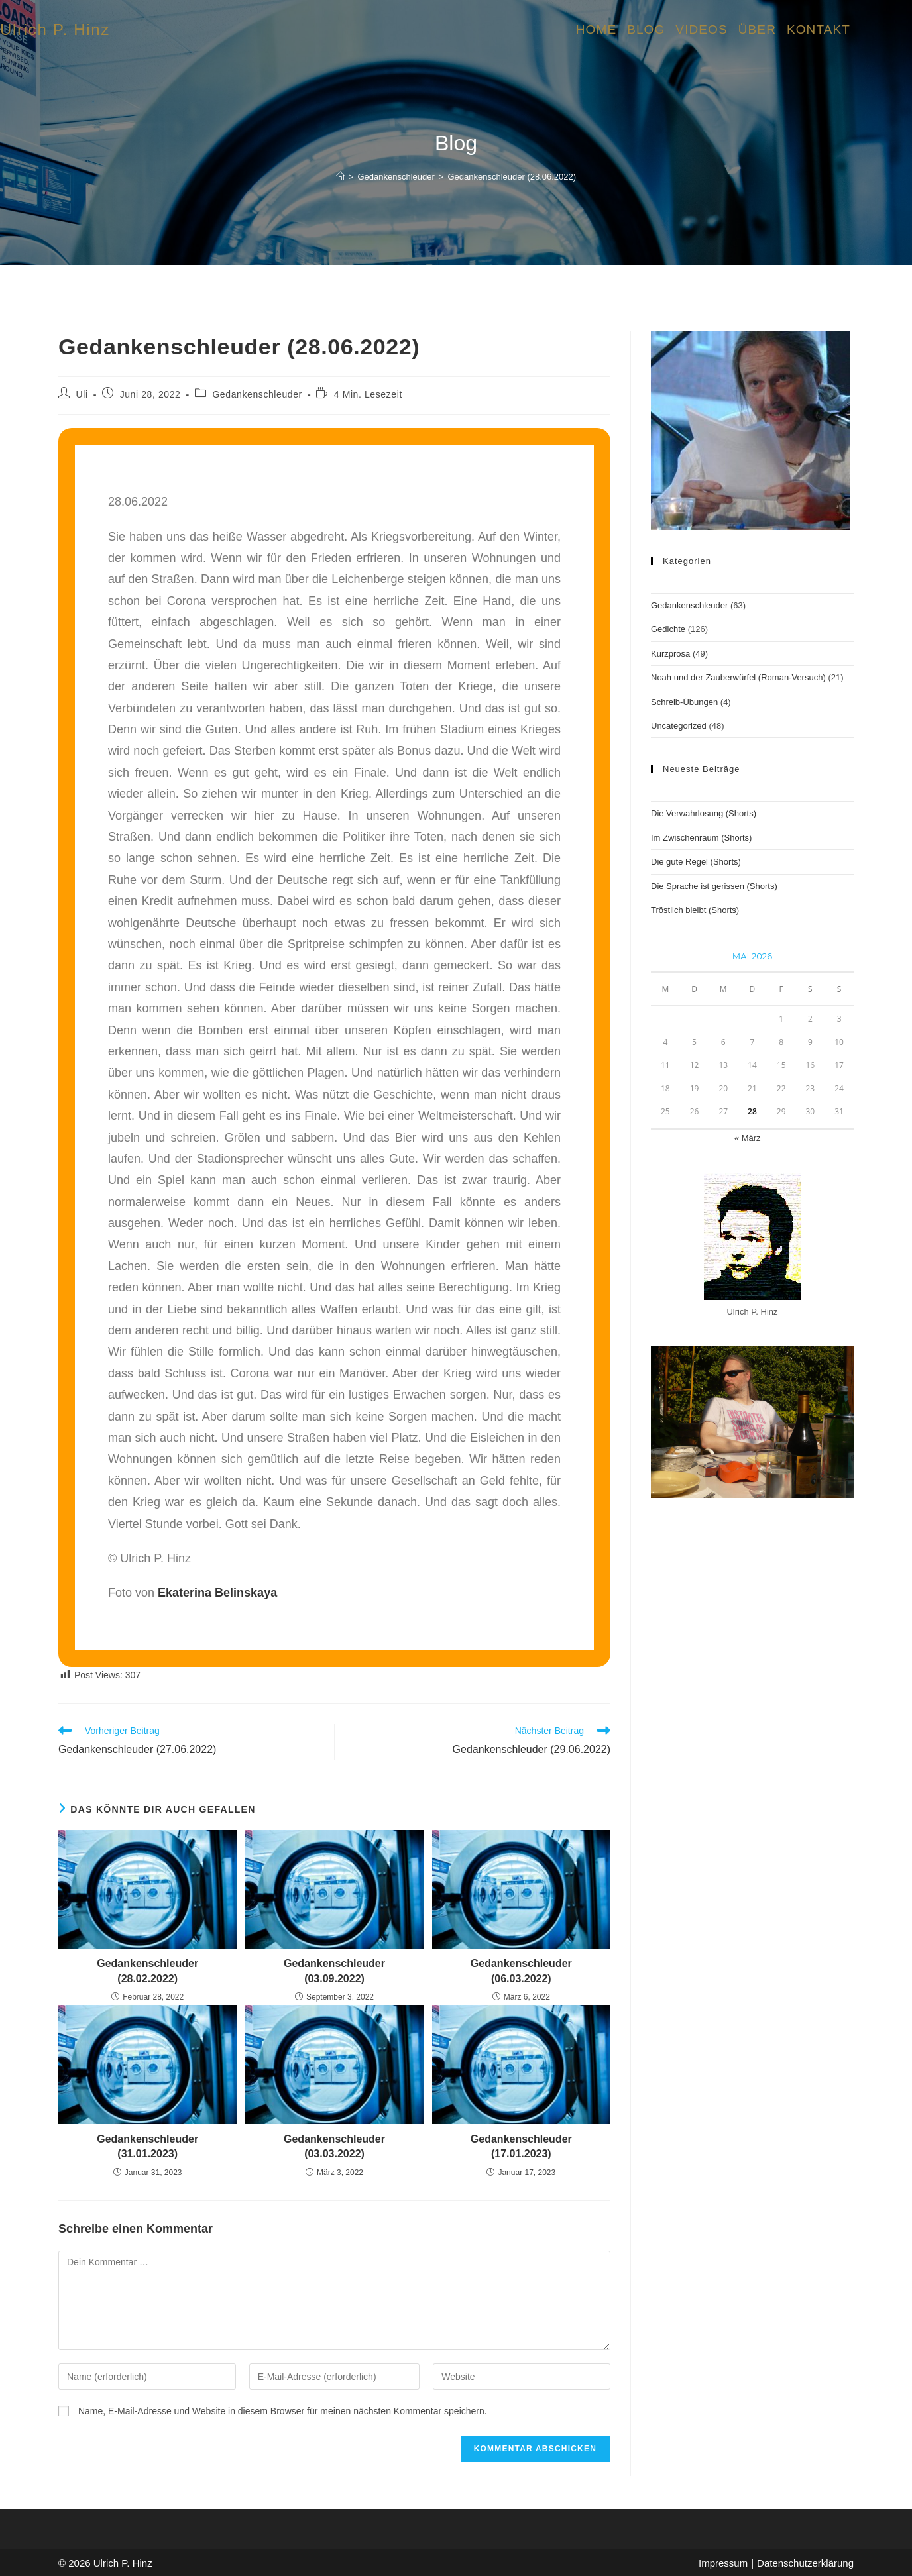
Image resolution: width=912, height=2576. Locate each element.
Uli (82, 394)
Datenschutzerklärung (805, 2563)
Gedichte (668, 629)
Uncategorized (679, 726)
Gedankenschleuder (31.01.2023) (147, 2146)
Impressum (723, 2563)
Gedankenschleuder (257, 394)
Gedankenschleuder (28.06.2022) (511, 177)
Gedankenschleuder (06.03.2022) (521, 1971)
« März (747, 1138)
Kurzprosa (670, 654)
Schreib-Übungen (684, 702)
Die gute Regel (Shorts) (696, 862)
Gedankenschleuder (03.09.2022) (334, 1971)
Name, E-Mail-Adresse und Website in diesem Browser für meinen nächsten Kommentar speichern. (282, 2411)
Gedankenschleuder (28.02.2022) (147, 1971)
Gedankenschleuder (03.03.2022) (334, 2146)
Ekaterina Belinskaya (217, 1592)
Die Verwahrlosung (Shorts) (703, 813)
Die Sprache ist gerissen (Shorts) (714, 886)
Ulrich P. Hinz (55, 29)
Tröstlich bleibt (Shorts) (695, 910)
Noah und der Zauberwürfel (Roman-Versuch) (738, 677)
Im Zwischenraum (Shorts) (701, 838)
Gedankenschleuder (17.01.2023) (521, 2146)
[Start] (340, 177)
